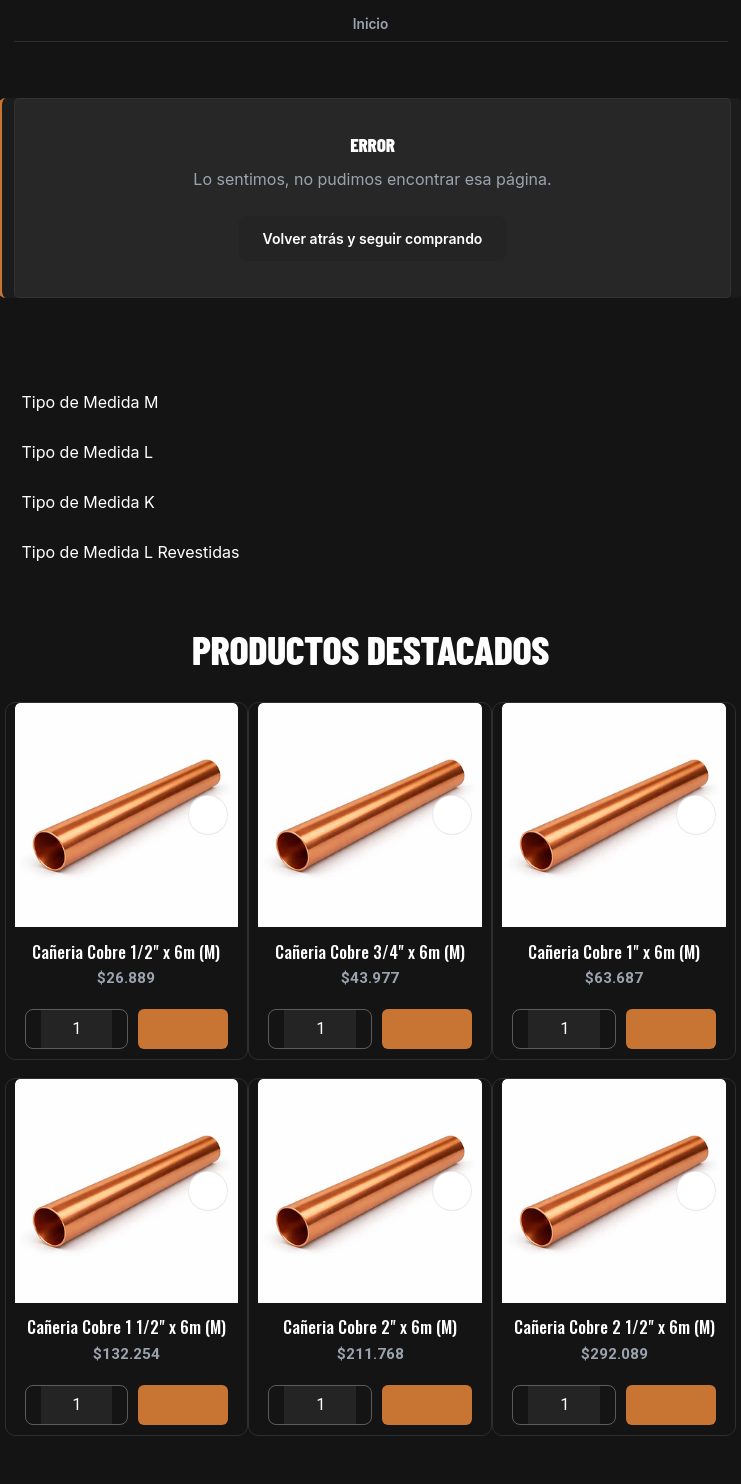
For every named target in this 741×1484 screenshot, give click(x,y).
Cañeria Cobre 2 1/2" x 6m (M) (614, 1329)
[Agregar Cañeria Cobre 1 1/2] (183, 1408)
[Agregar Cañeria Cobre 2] (427, 1408)
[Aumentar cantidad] (119, 1032)
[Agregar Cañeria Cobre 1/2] (183, 1032)
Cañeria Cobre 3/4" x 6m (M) (370, 954)
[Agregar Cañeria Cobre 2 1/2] (671, 1408)
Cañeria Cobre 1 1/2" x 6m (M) (126, 1329)
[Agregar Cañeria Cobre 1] (671, 1032)
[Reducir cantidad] (33, 1032)
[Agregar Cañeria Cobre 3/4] (427, 1032)
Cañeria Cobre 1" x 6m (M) (614, 954)
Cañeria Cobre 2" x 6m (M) (370, 1329)
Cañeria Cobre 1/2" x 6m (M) (126, 954)
